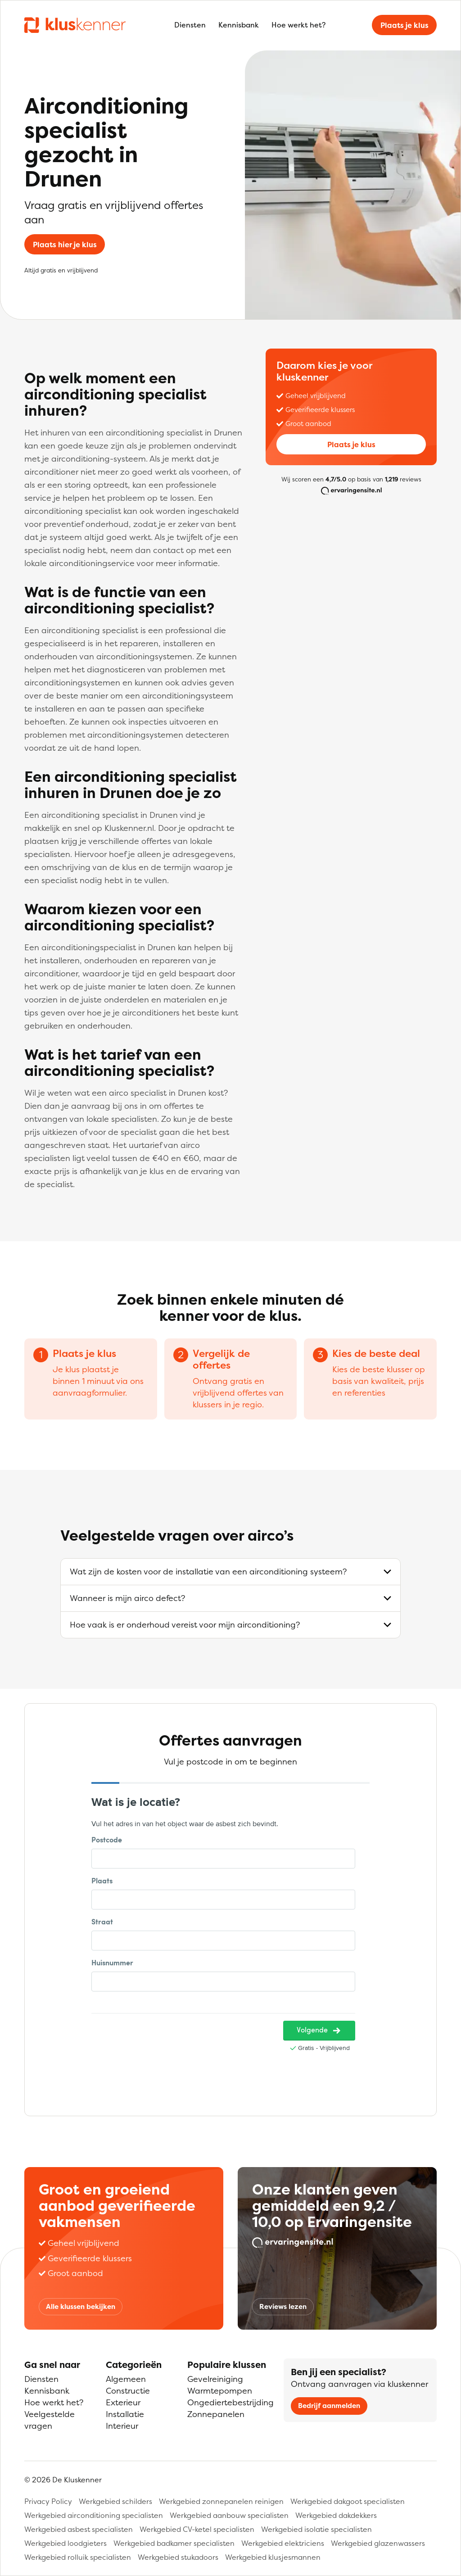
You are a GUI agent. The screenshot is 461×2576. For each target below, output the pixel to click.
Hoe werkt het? (298, 25)
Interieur (122, 2425)
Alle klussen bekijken (80, 2306)
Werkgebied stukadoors (178, 2557)
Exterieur (123, 2402)
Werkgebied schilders (115, 2501)
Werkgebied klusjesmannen (273, 2557)
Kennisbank (238, 25)
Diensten (190, 25)
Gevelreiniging (215, 2379)
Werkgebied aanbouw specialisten (229, 2515)
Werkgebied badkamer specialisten (174, 2543)
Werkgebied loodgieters (65, 2543)
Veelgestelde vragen (49, 2419)
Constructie (128, 2390)
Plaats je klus (404, 25)
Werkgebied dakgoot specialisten (347, 2501)
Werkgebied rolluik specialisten (77, 2557)
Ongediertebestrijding (230, 2402)
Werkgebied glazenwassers (378, 2543)
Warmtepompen (219, 2390)
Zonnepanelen (215, 2414)
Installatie (125, 2414)
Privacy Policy (48, 2501)
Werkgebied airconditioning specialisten (93, 2515)
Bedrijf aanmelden (329, 2405)
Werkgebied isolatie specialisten (316, 2529)
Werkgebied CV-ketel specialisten (197, 2529)
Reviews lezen (283, 2306)
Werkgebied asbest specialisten (78, 2529)
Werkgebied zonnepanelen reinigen (221, 2501)
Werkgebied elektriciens (282, 2543)
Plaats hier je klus (65, 244)
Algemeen (126, 2379)
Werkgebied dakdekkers (336, 2515)
